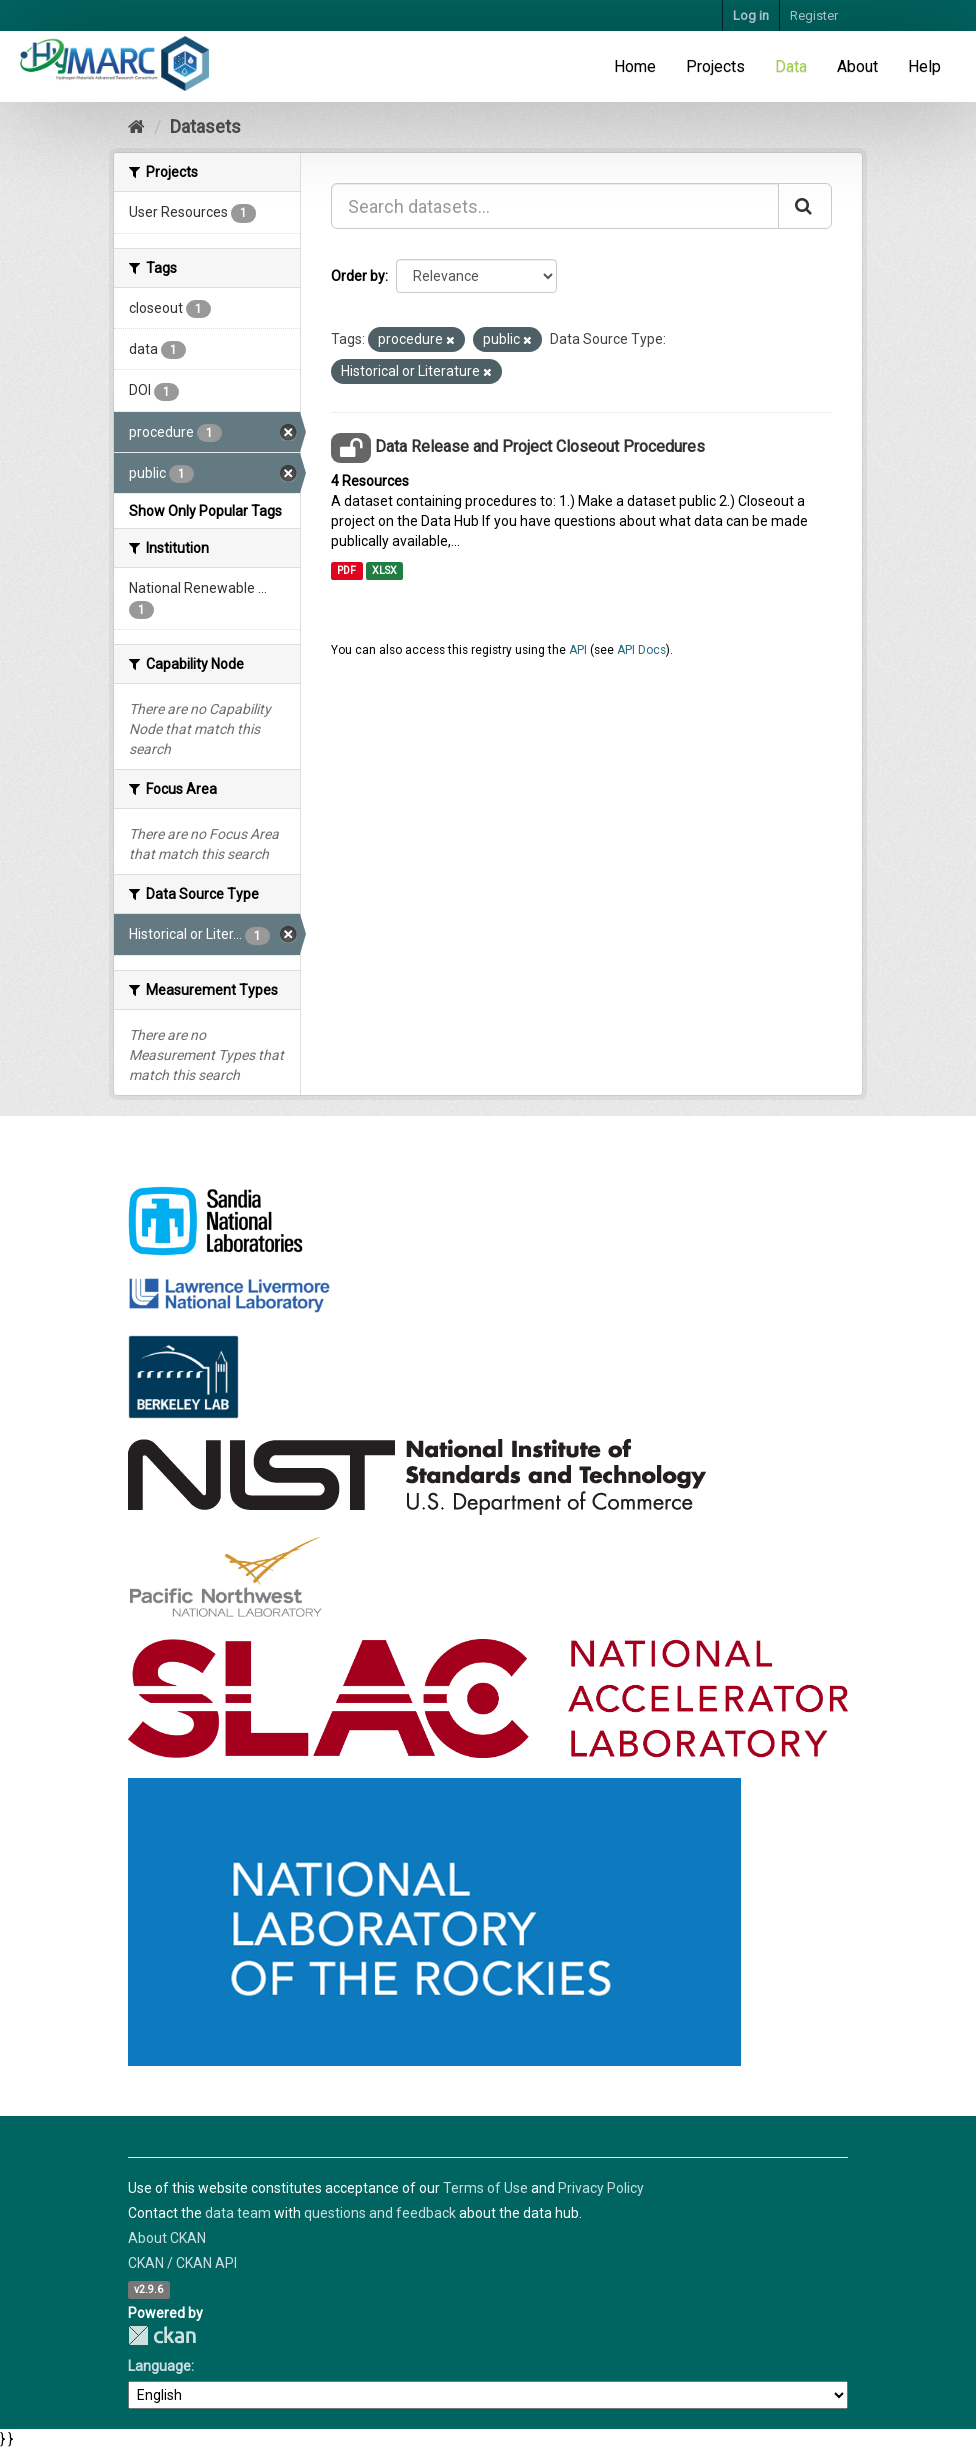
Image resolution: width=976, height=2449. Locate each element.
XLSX (384, 570)
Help (924, 66)
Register (814, 15)
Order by (358, 276)
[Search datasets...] (555, 206)
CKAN (162, 2335)
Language (159, 2366)
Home (635, 66)
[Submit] (805, 206)
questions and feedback (380, 2213)
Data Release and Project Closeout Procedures (540, 446)
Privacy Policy (601, 2188)
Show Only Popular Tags (205, 511)
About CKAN (167, 2238)
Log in (751, 15)
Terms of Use (485, 2188)
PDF (346, 570)
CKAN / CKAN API (182, 2263)
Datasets (205, 126)
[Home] (136, 126)
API (578, 650)
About (857, 66)
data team (238, 2213)
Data (791, 66)
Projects (715, 66)
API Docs (641, 650)
